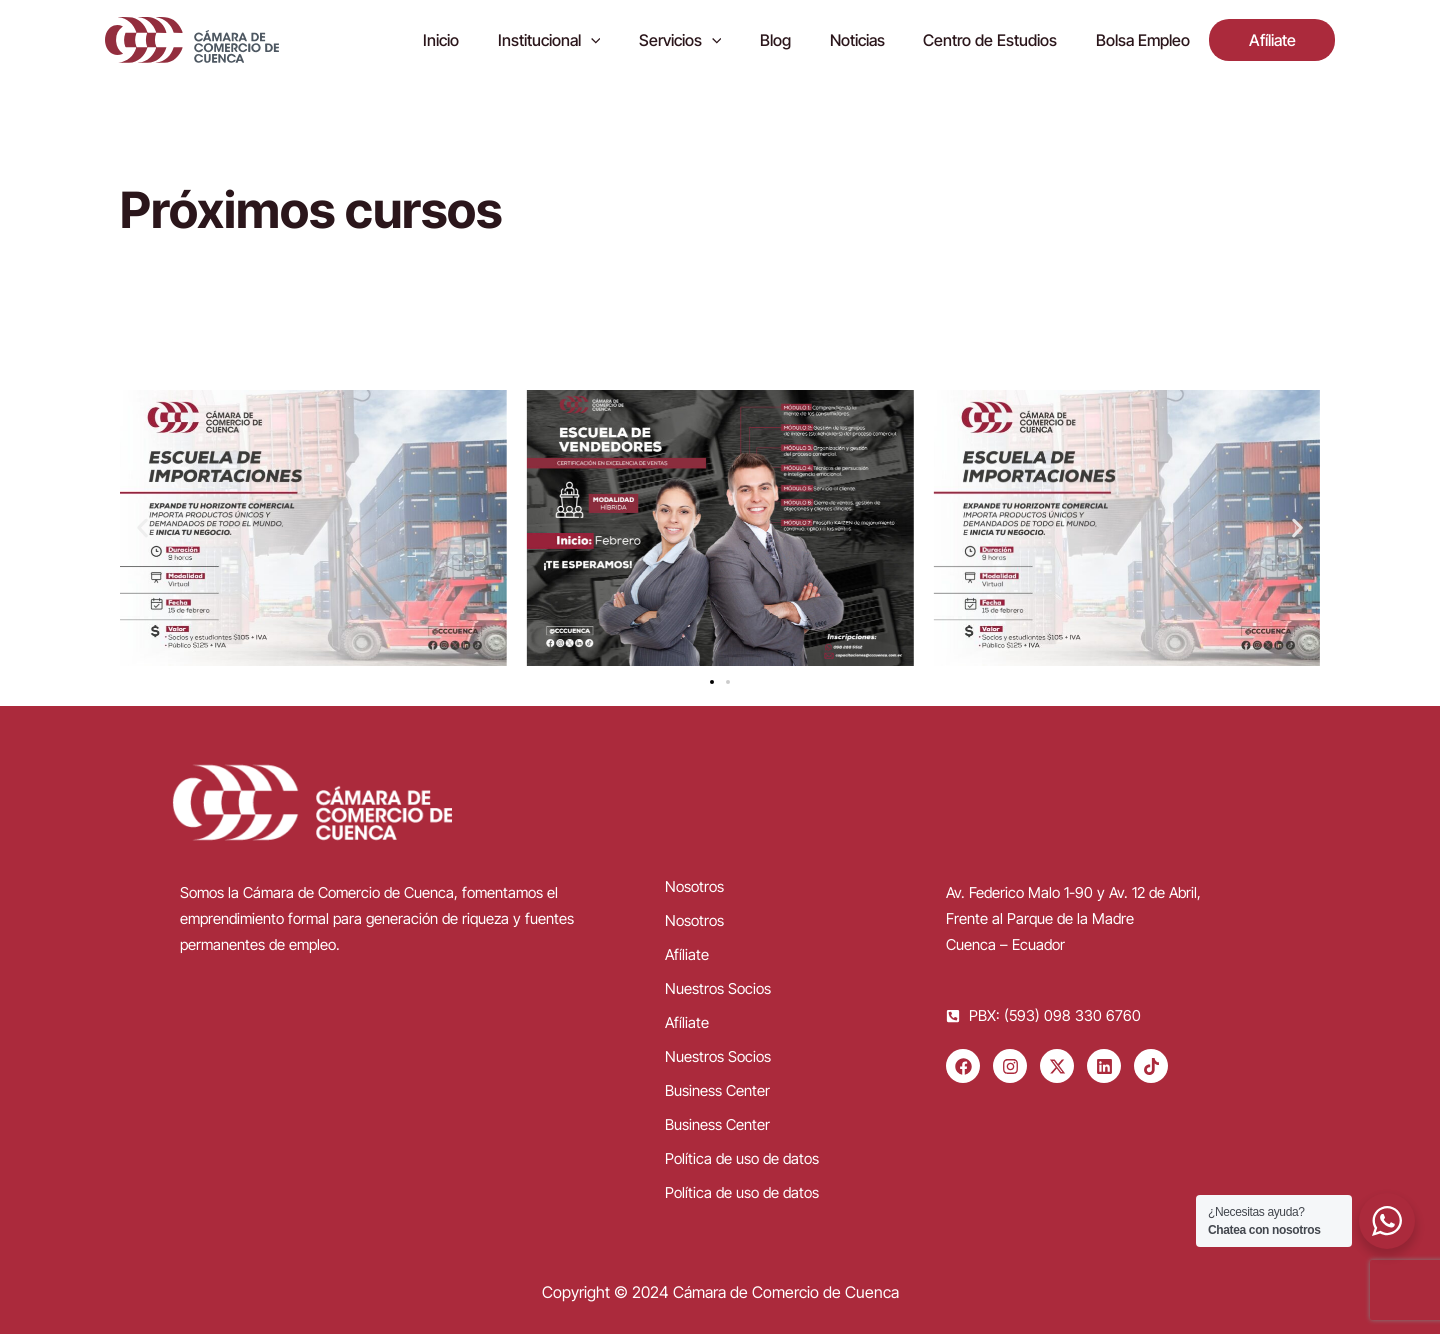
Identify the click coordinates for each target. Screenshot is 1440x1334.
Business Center (717, 1090)
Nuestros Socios (718, 988)
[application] (634, 40)
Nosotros (694, 886)
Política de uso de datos (742, 1158)
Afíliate (687, 954)
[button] (142, 528)
